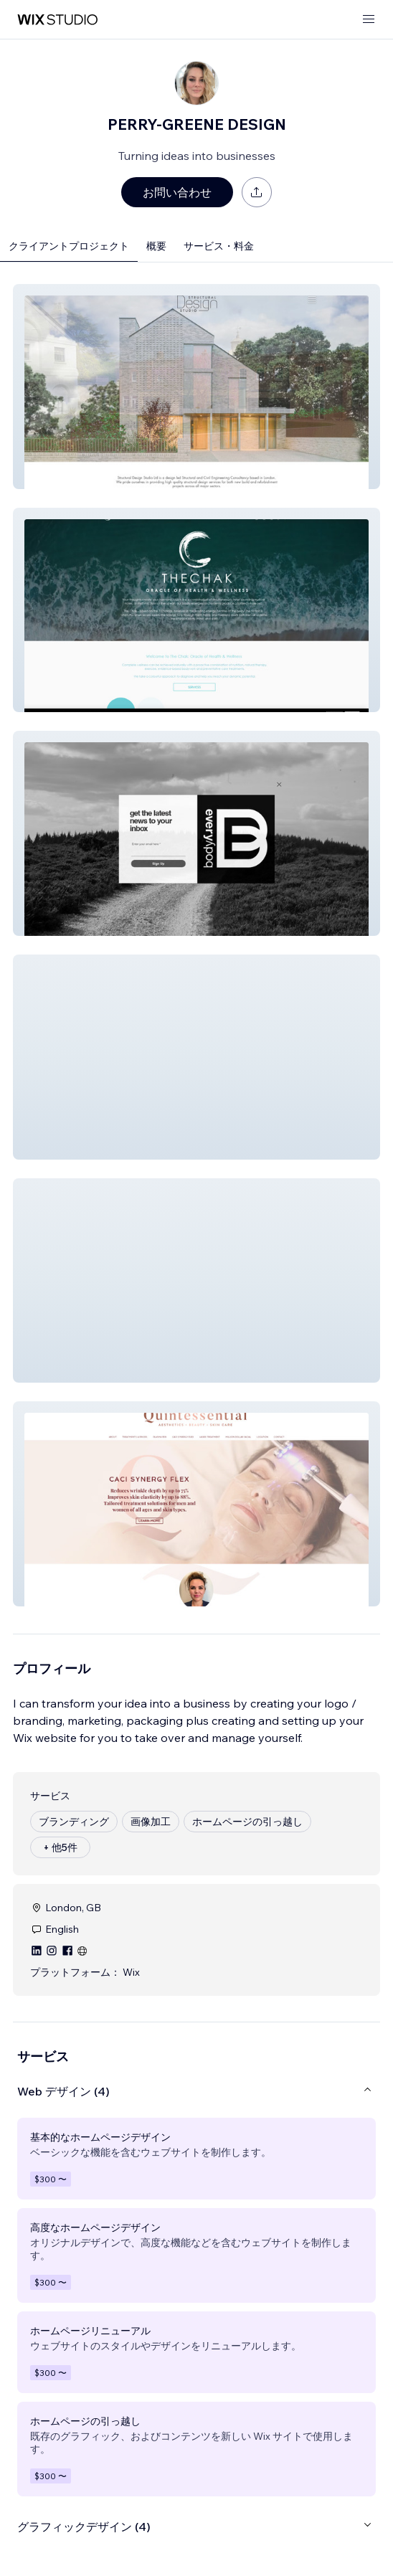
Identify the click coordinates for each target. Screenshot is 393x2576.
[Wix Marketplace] (57, 19)
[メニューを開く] (368, 19)
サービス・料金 (219, 246)
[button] (196, 386)
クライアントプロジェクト (69, 246)
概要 (156, 246)
